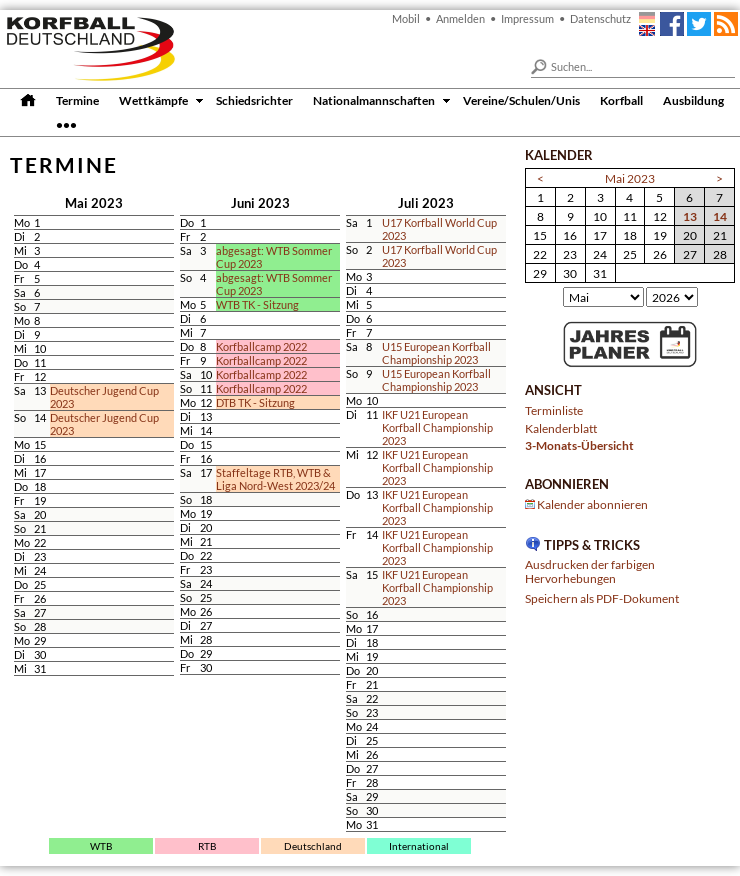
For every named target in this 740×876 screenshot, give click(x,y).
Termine (77, 100)
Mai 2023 (630, 178)
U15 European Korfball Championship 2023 (436, 353)
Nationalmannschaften (374, 100)
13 (690, 216)
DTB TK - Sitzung (255, 402)
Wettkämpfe (153, 100)
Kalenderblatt (561, 428)
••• (66, 124)
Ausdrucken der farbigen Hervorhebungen (590, 571)
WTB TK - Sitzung (257, 304)
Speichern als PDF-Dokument (602, 598)
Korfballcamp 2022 (261, 346)
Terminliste (554, 410)
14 (720, 216)
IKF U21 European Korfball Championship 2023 (437, 427)
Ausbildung (693, 100)
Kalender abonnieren (592, 504)
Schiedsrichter (254, 100)
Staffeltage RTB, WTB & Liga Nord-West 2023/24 (275, 479)
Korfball (621, 100)
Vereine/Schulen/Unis (521, 100)
